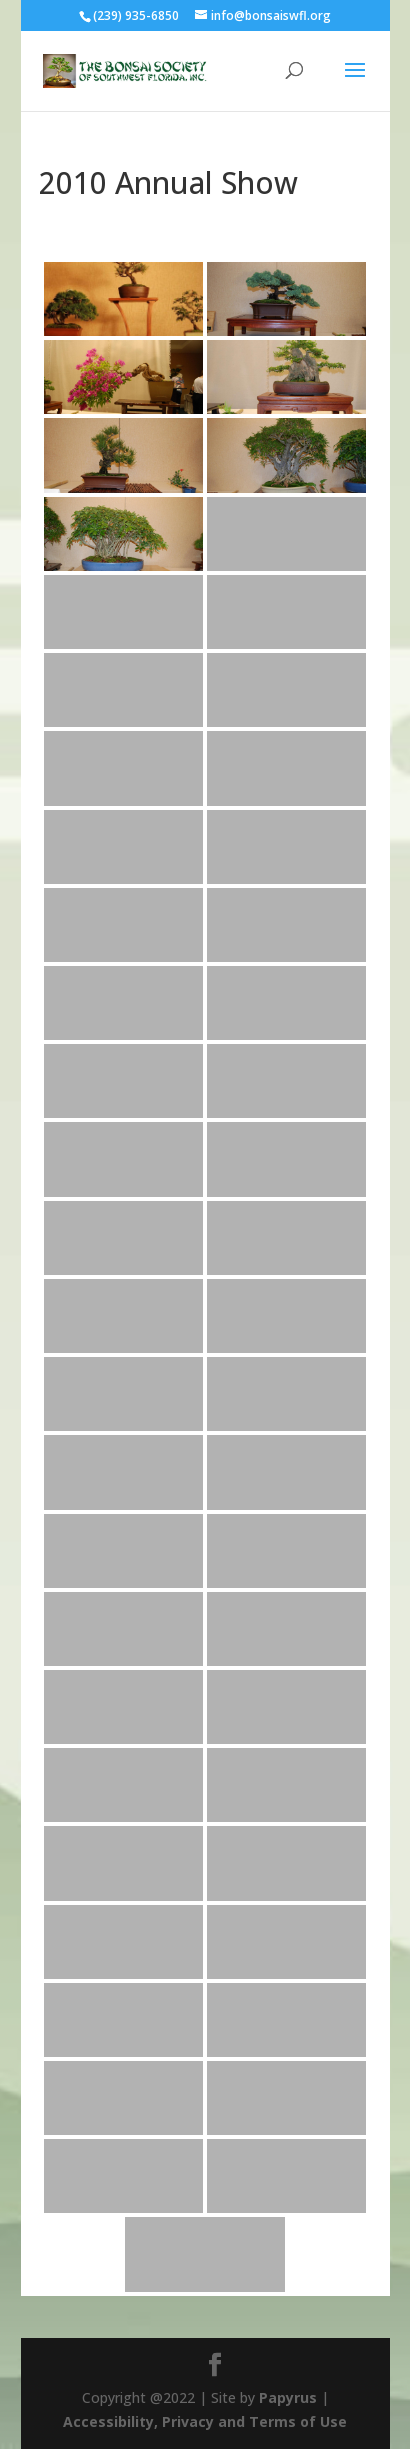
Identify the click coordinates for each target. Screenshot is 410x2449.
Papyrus (288, 2397)
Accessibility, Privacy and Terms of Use (205, 2421)
